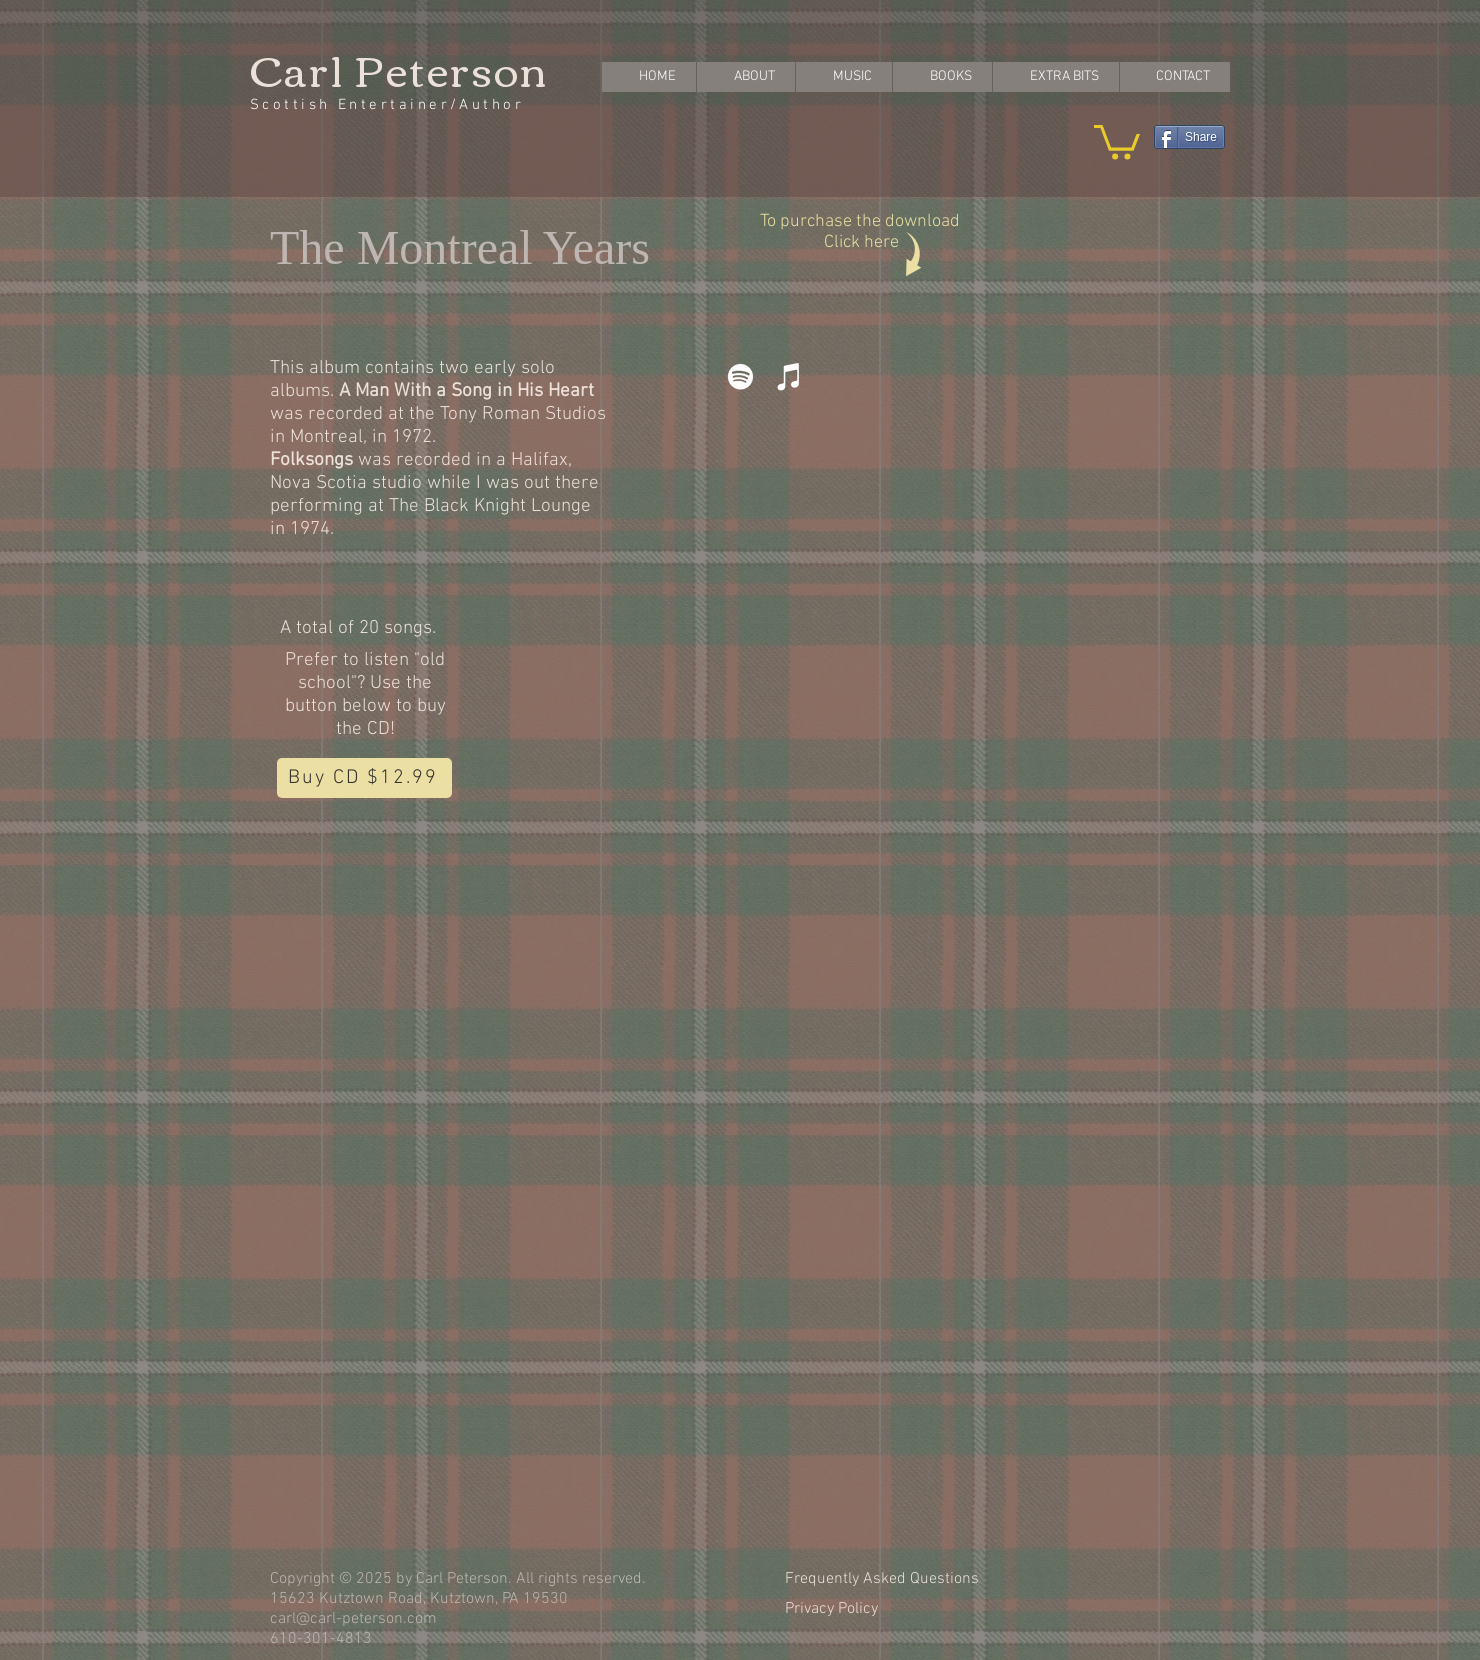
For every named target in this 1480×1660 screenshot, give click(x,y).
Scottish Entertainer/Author (387, 105)
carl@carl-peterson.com (353, 1619)
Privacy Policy (831, 1609)
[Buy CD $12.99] (364, 778)
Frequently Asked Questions (882, 1579)
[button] (1117, 140)
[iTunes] (789, 376)
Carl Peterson (399, 68)
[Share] (1189, 137)
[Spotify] (740, 376)
